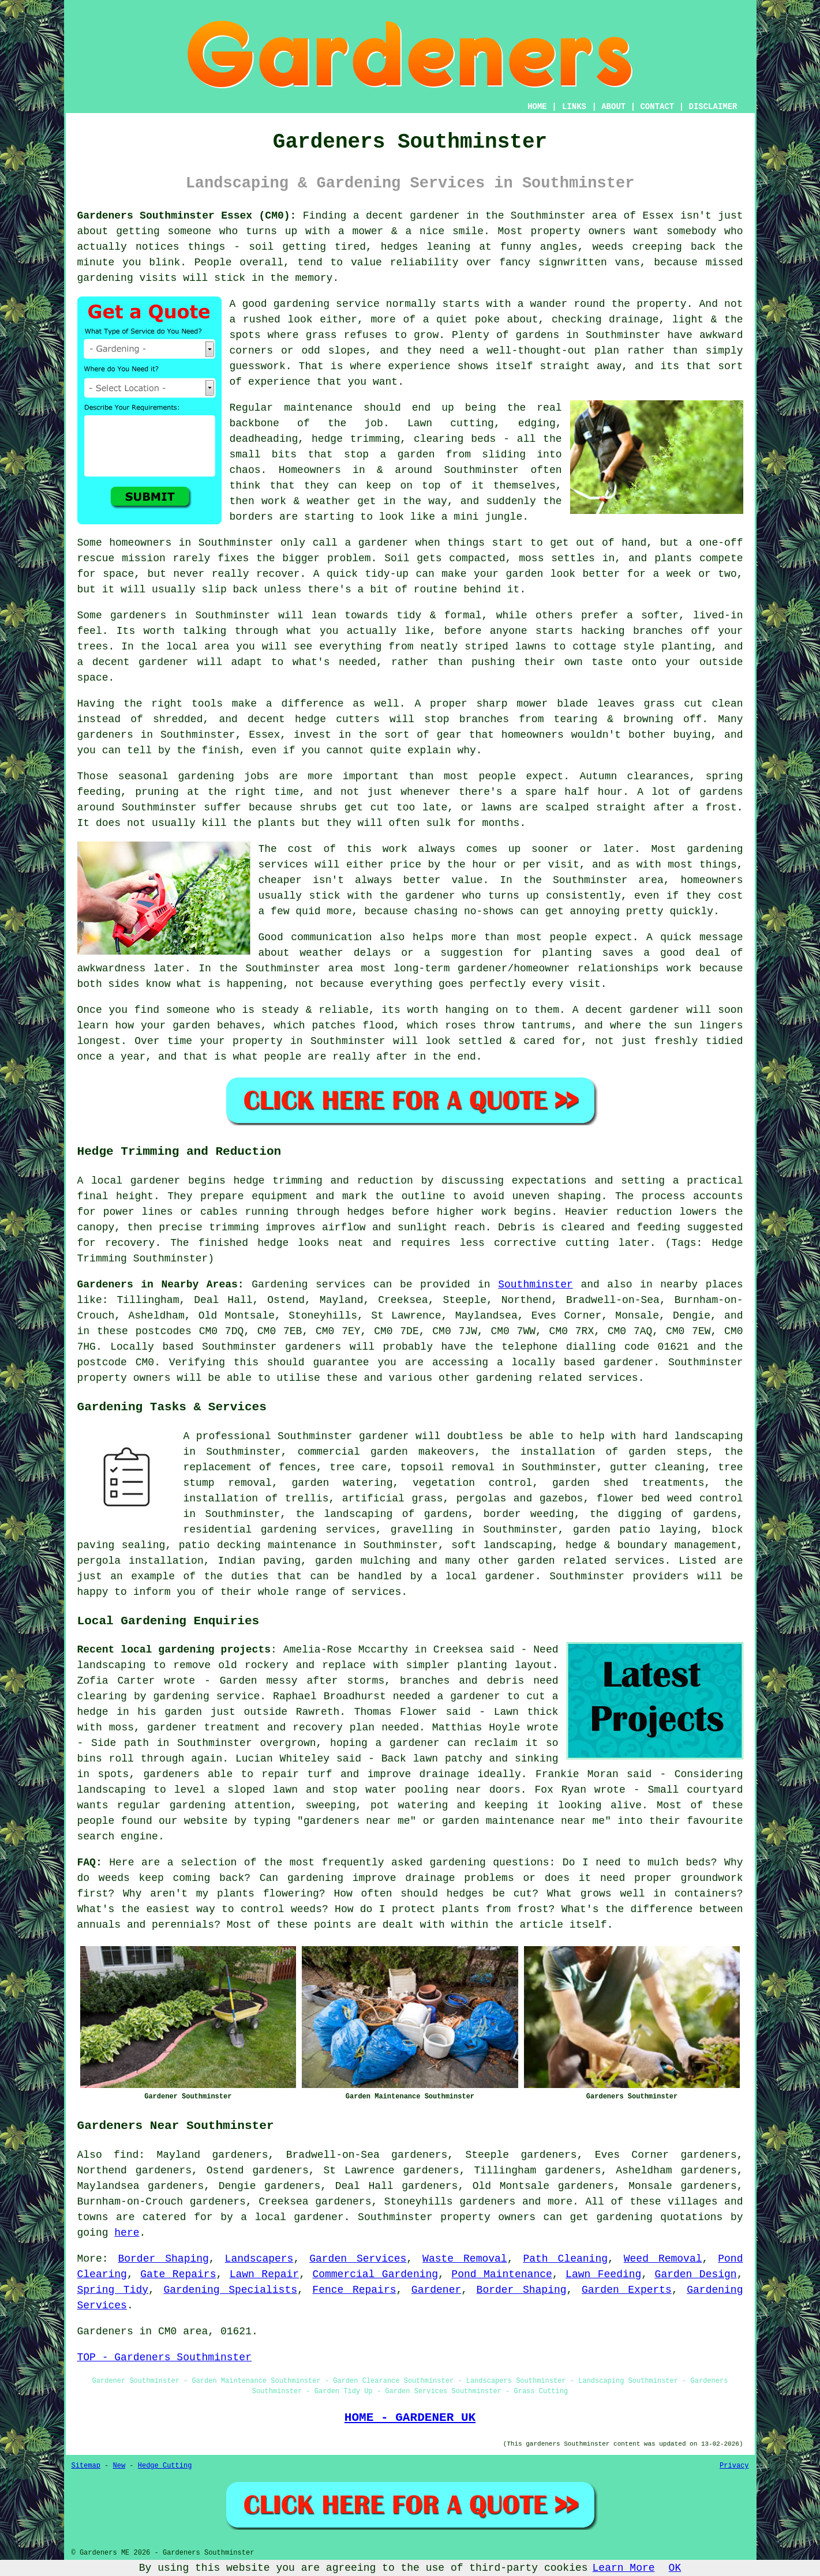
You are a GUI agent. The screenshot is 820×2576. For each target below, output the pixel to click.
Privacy (734, 2466)
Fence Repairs (354, 2290)
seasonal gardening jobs (193, 776)
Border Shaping (163, 2259)
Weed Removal (663, 2259)
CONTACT (657, 106)
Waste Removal (464, 2259)
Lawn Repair (264, 2274)
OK (675, 2568)
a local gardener (292, 2217)
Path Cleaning (565, 2259)
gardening (105, 278)
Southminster (535, 1284)
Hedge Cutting (165, 2466)
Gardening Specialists (230, 2290)
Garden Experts (627, 2290)
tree (342, 1467)
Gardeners (105, 2331)
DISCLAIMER (712, 106)
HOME (537, 106)
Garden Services (357, 2259)
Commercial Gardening (375, 2274)
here (126, 2233)
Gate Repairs (178, 2274)
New (119, 2466)
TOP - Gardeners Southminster (164, 2357)
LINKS (574, 106)
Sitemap (86, 2466)
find (126, 2155)
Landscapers (259, 2259)
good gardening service (310, 304)
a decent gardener (133, 662)
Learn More (624, 2568)
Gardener (436, 2290)
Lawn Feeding (603, 2274)
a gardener (376, 543)
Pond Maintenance (501, 2274)
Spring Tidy (113, 2290)
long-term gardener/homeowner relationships (526, 968)
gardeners (105, 735)
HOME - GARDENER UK (410, 2417)
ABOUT (613, 106)
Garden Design (696, 2274)
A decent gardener (626, 1010)
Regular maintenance (291, 408)
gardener (384, 1436)
